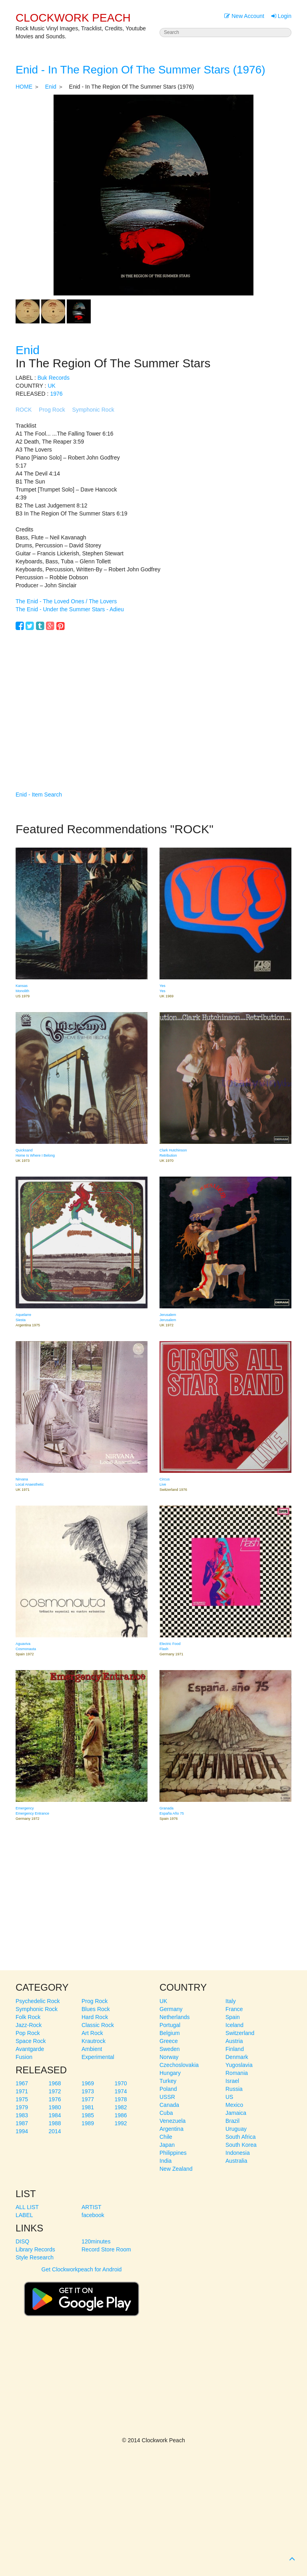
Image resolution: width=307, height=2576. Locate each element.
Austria (234, 2041)
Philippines (173, 2153)
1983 (22, 2115)
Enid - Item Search (39, 794)
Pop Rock (28, 2033)
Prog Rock (52, 409)
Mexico (234, 2105)
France (234, 2009)
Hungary (170, 2073)
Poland (168, 2089)
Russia (234, 2089)
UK (51, 385)
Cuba (166, 2113)
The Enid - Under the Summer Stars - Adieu (70, 609)
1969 (88, 2083)
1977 (88, 2099)
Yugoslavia (239, 2065)
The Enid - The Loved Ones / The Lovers (66, 601)
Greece (168, 2041)
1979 (22, 2107)
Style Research (35, 2257)
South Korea (241, 2145)
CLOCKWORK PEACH (73, 18)
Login (281, 16)
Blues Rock (96, 2009)
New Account (244, 16)
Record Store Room (106, 2249)
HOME (24, 86)
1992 (121, 2123)
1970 (121, 2083)
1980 (55, 2107)
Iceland (234, 2025)
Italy (230, 2001)
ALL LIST (27, 2207)
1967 (22, 2083)
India (165, 2161)
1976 (56, 393)
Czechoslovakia (179, 2065)
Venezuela (172, 2121)
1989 (88, 2123)
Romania (236, 2073)
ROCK (24, 409)
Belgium (169, 2033)
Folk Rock (28, 2017)
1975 (22, 2099)
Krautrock (94, 2041)
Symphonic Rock (93, 409)
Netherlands (174, 2017)
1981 (88, 2107)
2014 (55, 2131)
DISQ (22, 2241)
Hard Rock (95, 2017)
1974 (121, 2091)
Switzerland (239, 2033)
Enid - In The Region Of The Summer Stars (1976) (140, 69)
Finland (234, 2049)
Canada (169, 2105)
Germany (171, 2009)
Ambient (92, 2049)
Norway (168, 2057)
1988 (55, 2123)
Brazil (232, 2121)
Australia (236, 2161)
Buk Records (54, 378)
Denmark (236, 2057)
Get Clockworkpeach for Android (82, 2295)
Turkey (167, 2081)
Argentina (171, 2129)
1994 (22, 2131)
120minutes (96, 2241)
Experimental (98, 2057)
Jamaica (235, 2113)
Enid (50, 86)
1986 (121, 2115)
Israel (232, 2081)
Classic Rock (98, 2025)
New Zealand (176, 2169)
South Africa (240, 2137)
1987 (22, 2123)
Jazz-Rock (29, 2025)
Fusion (24, 2057)
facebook (93, 2215)
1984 (55, 2115)
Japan (167, 2145)
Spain (232, 2017)
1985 (88, 2115)
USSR (167, 2097)
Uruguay (236, 2129)
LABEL (24, 2215)
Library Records (35, 2249)
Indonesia (237, 2153)
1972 (55, 2091)
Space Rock (31, 2041)
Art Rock (92, 2033)
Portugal (169, 2025)
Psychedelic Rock (38, 2001)
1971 (22, 2091)
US (229, 2097)
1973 (88, 2091)
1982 (121, 2107)
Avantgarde (30, 2049)
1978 (121, 2099)
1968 (55, 2083)
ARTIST (92, 2207)
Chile (165, 2137)
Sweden (169, 2049)
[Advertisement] (153, 699)
